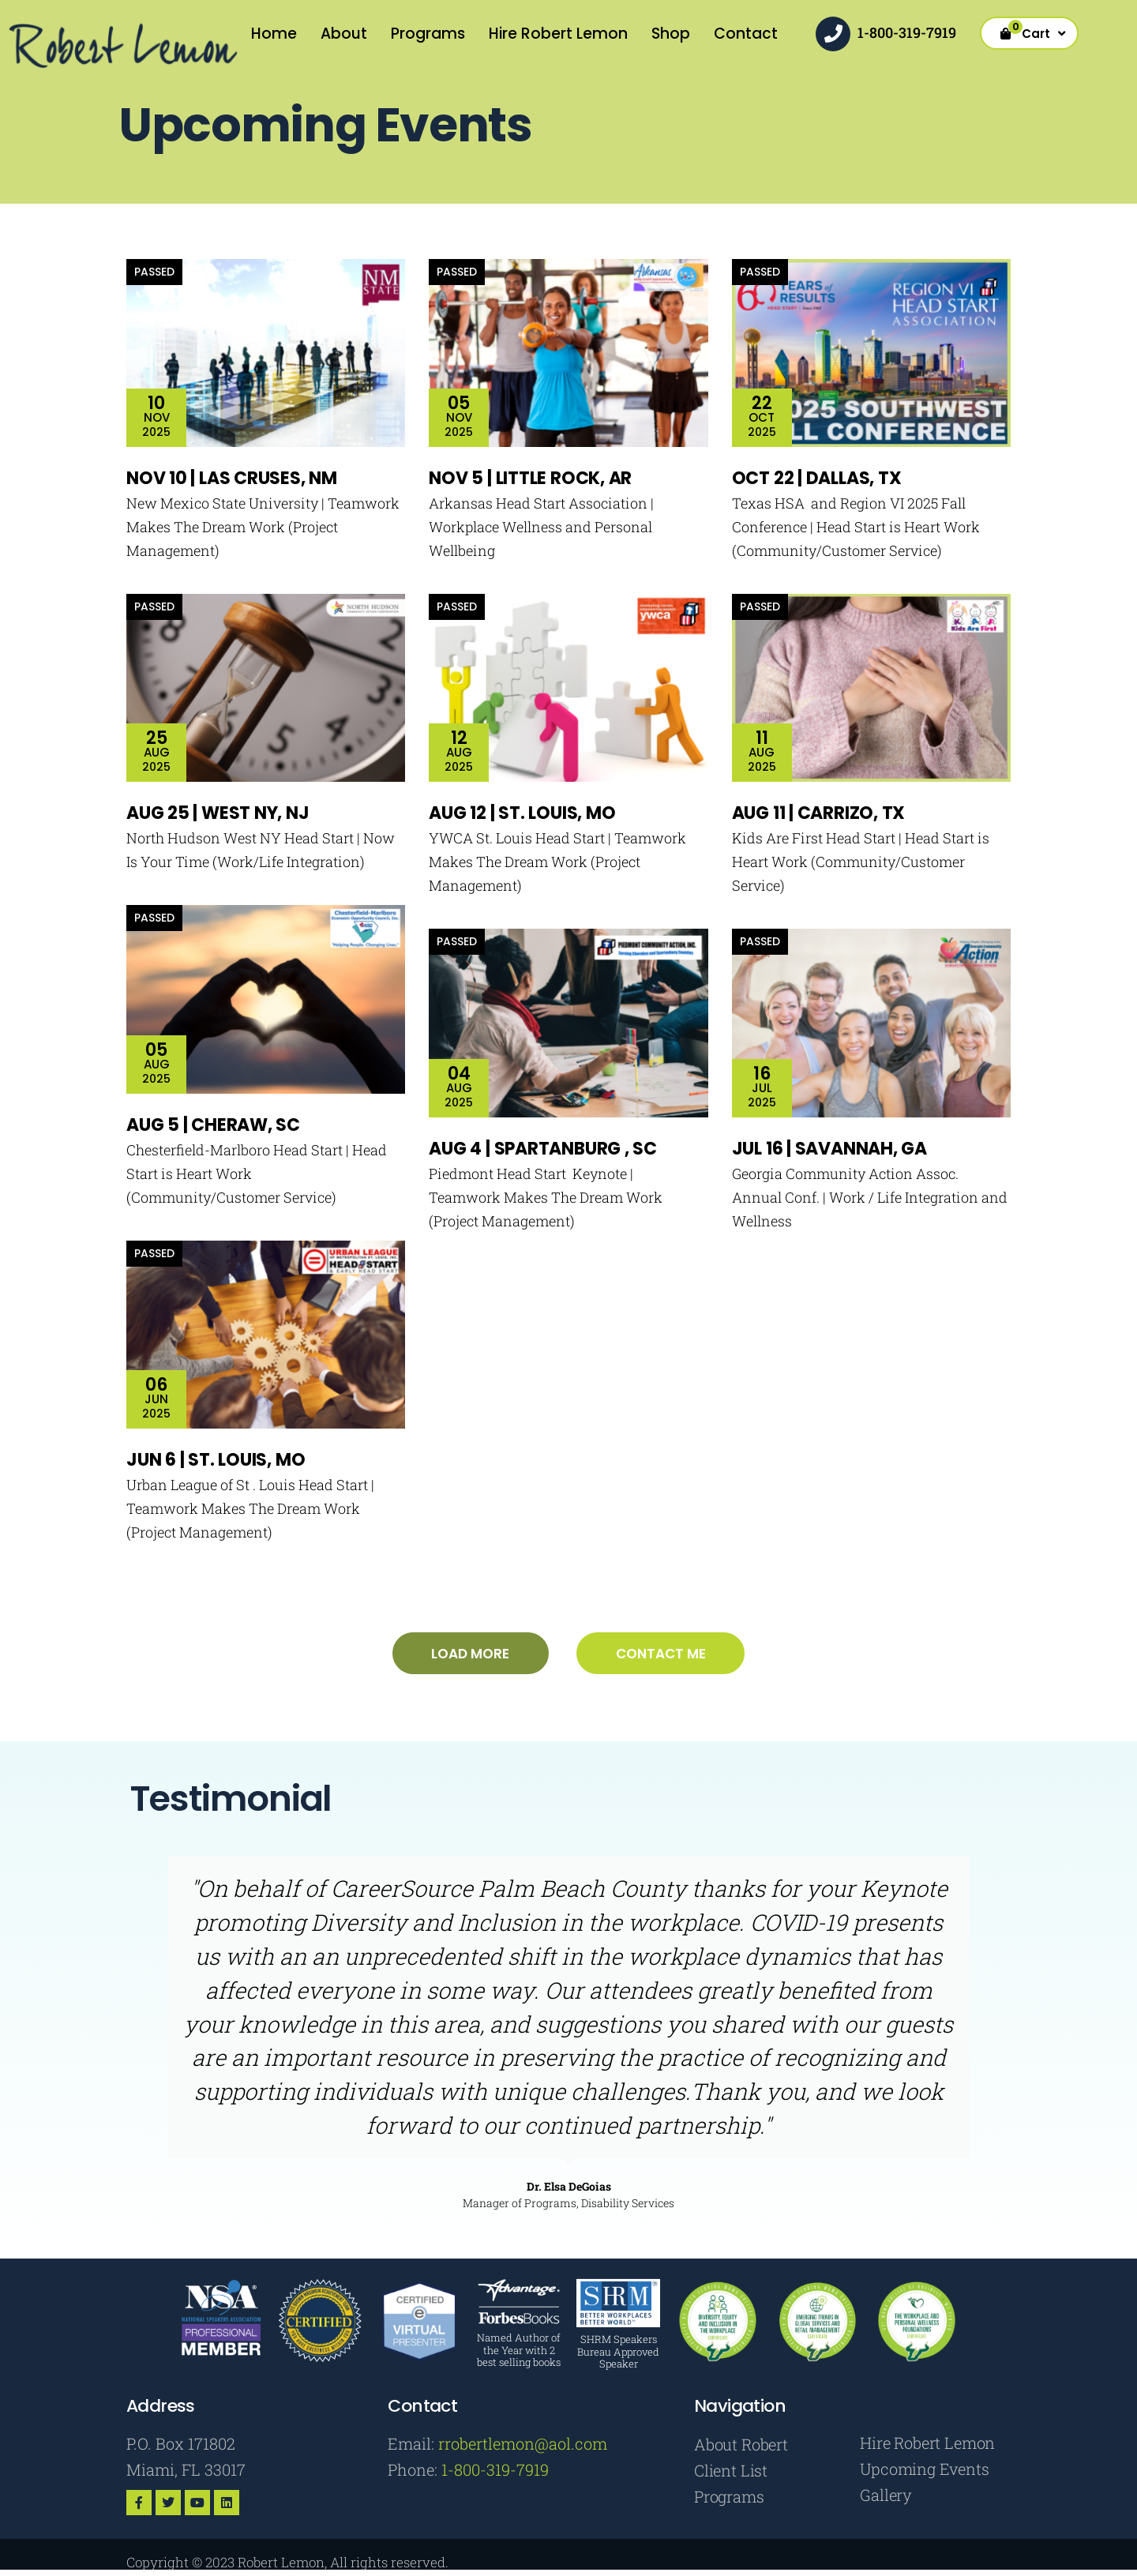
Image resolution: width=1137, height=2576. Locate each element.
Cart (1036, 31)
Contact (746, 33)
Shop (670, 33)
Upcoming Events (924, 2470)
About (344, 33)
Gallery (886, 2497)
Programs (428, 33)
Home (274, 33)
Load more (469, 1653)
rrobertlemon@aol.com (522, 2444)
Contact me (662, 1653)
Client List (730, 2471)
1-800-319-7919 (906, 32)
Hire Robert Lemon (558, 33)
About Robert (741, 2445)
